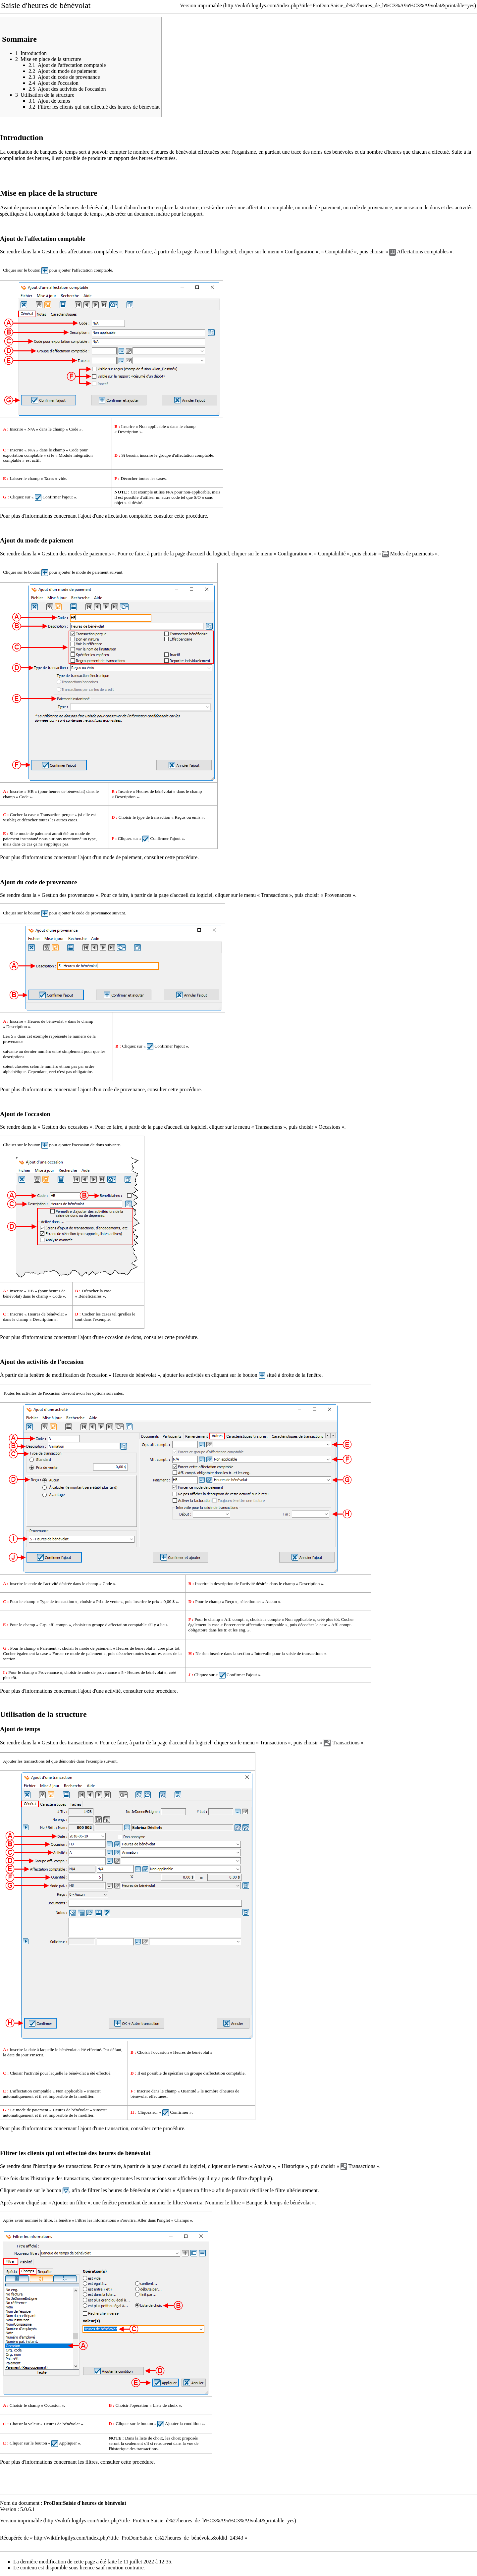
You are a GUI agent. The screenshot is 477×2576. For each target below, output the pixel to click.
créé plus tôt (328, 1619)
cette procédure (190, 516)
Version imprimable (201, 5)
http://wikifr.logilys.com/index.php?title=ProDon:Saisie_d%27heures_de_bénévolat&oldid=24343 (138, 2538)
